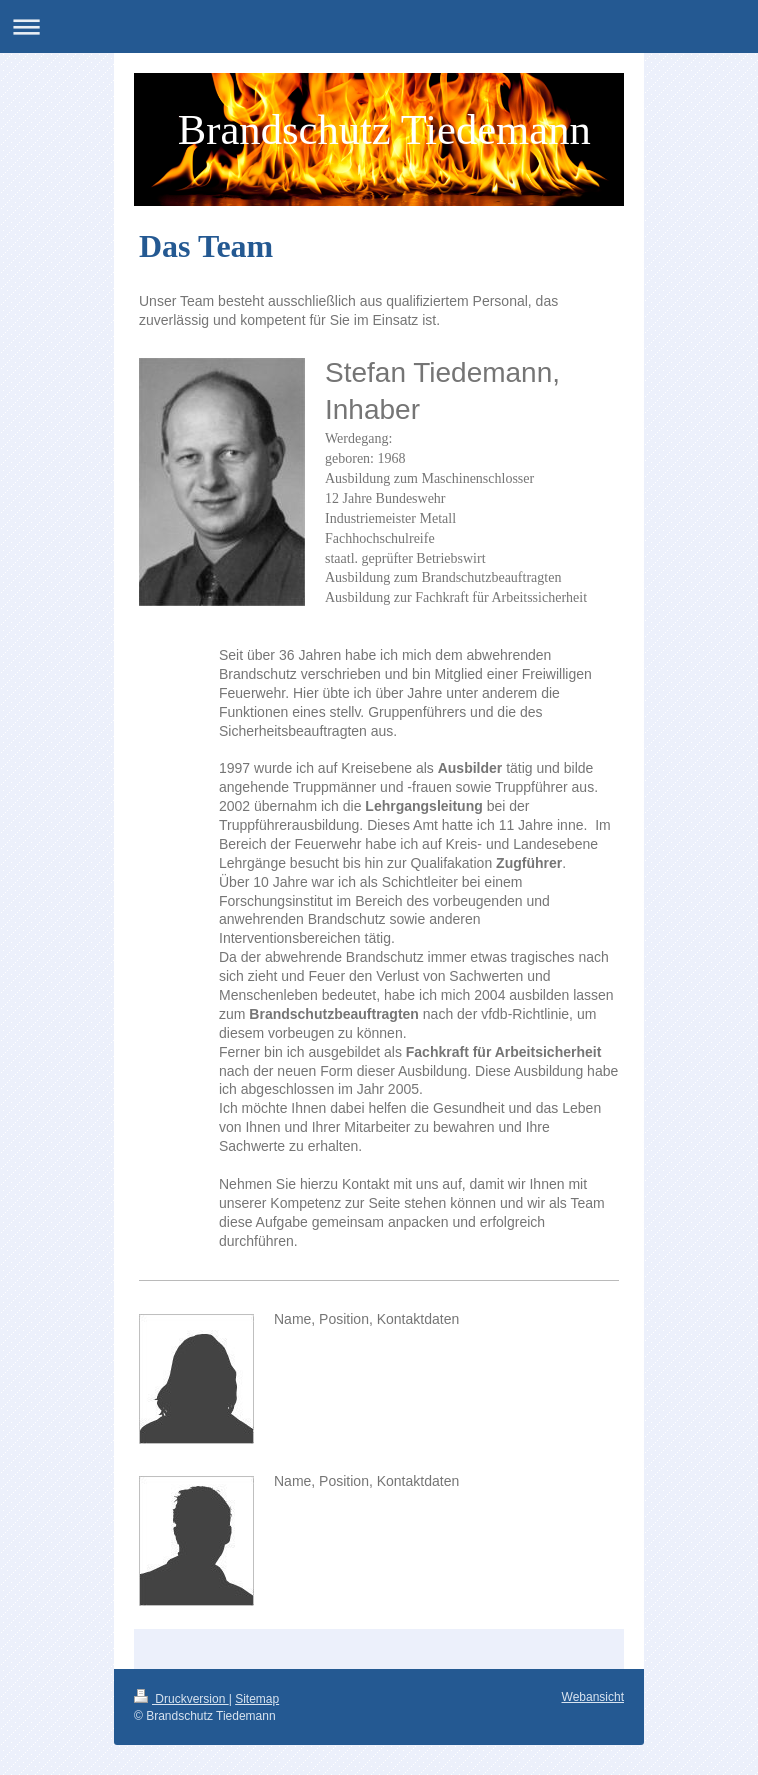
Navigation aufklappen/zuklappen (379, 26)
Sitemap (257, 1699)
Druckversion (181, 1699)
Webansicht (593, 1697)
